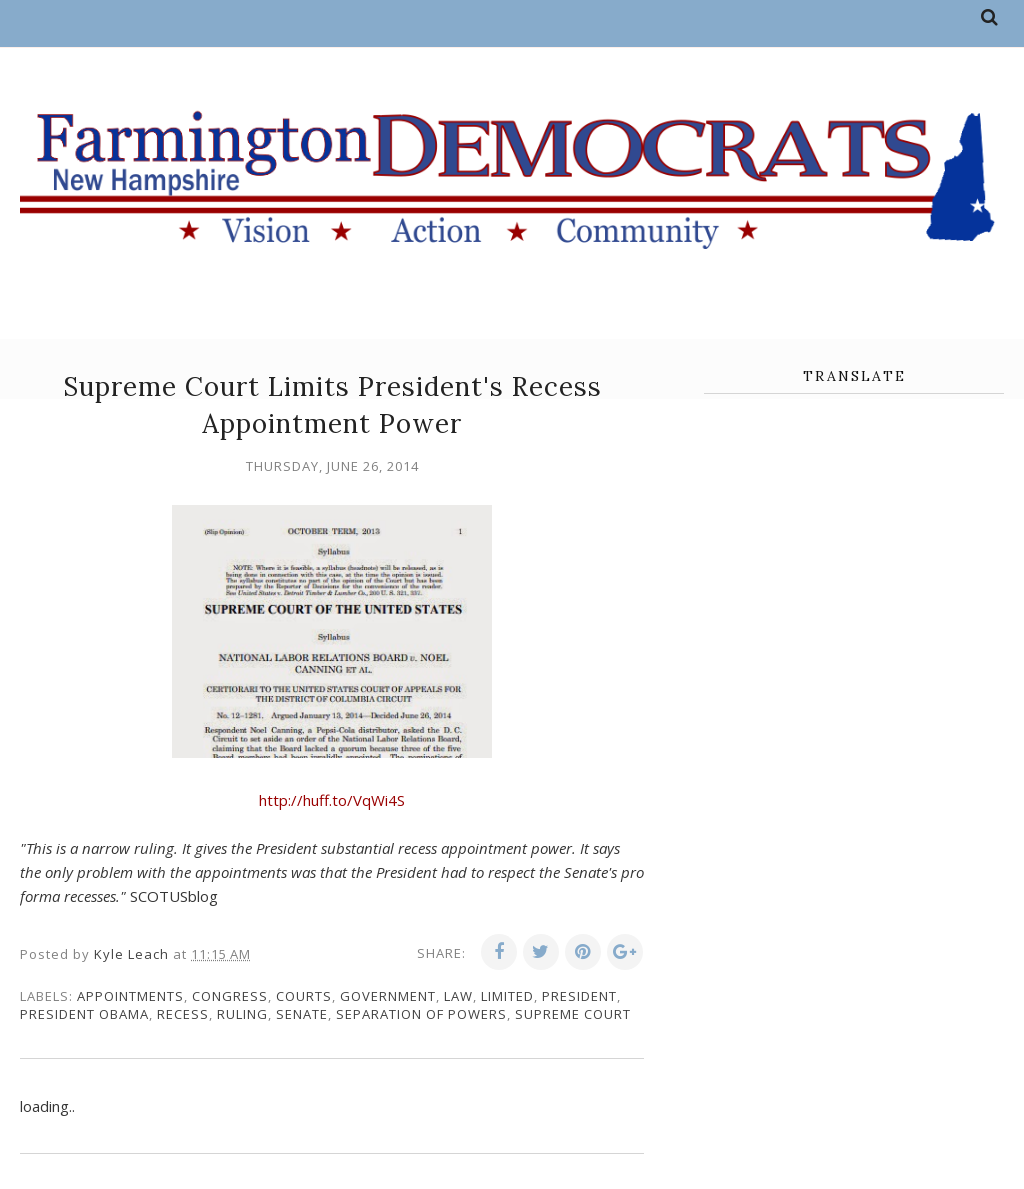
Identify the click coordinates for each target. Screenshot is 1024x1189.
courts (304, 996)
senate (302, 1014)
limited (507, 996)
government (388, 996)
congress (230, 996)
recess (183, 1014)
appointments (130, 996)
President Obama (84, 1014)
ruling (242, 1014)
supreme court (573, 1014)
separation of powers (421, 1014)
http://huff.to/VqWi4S (332, 800)
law (458, 996)
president (579, 996)
